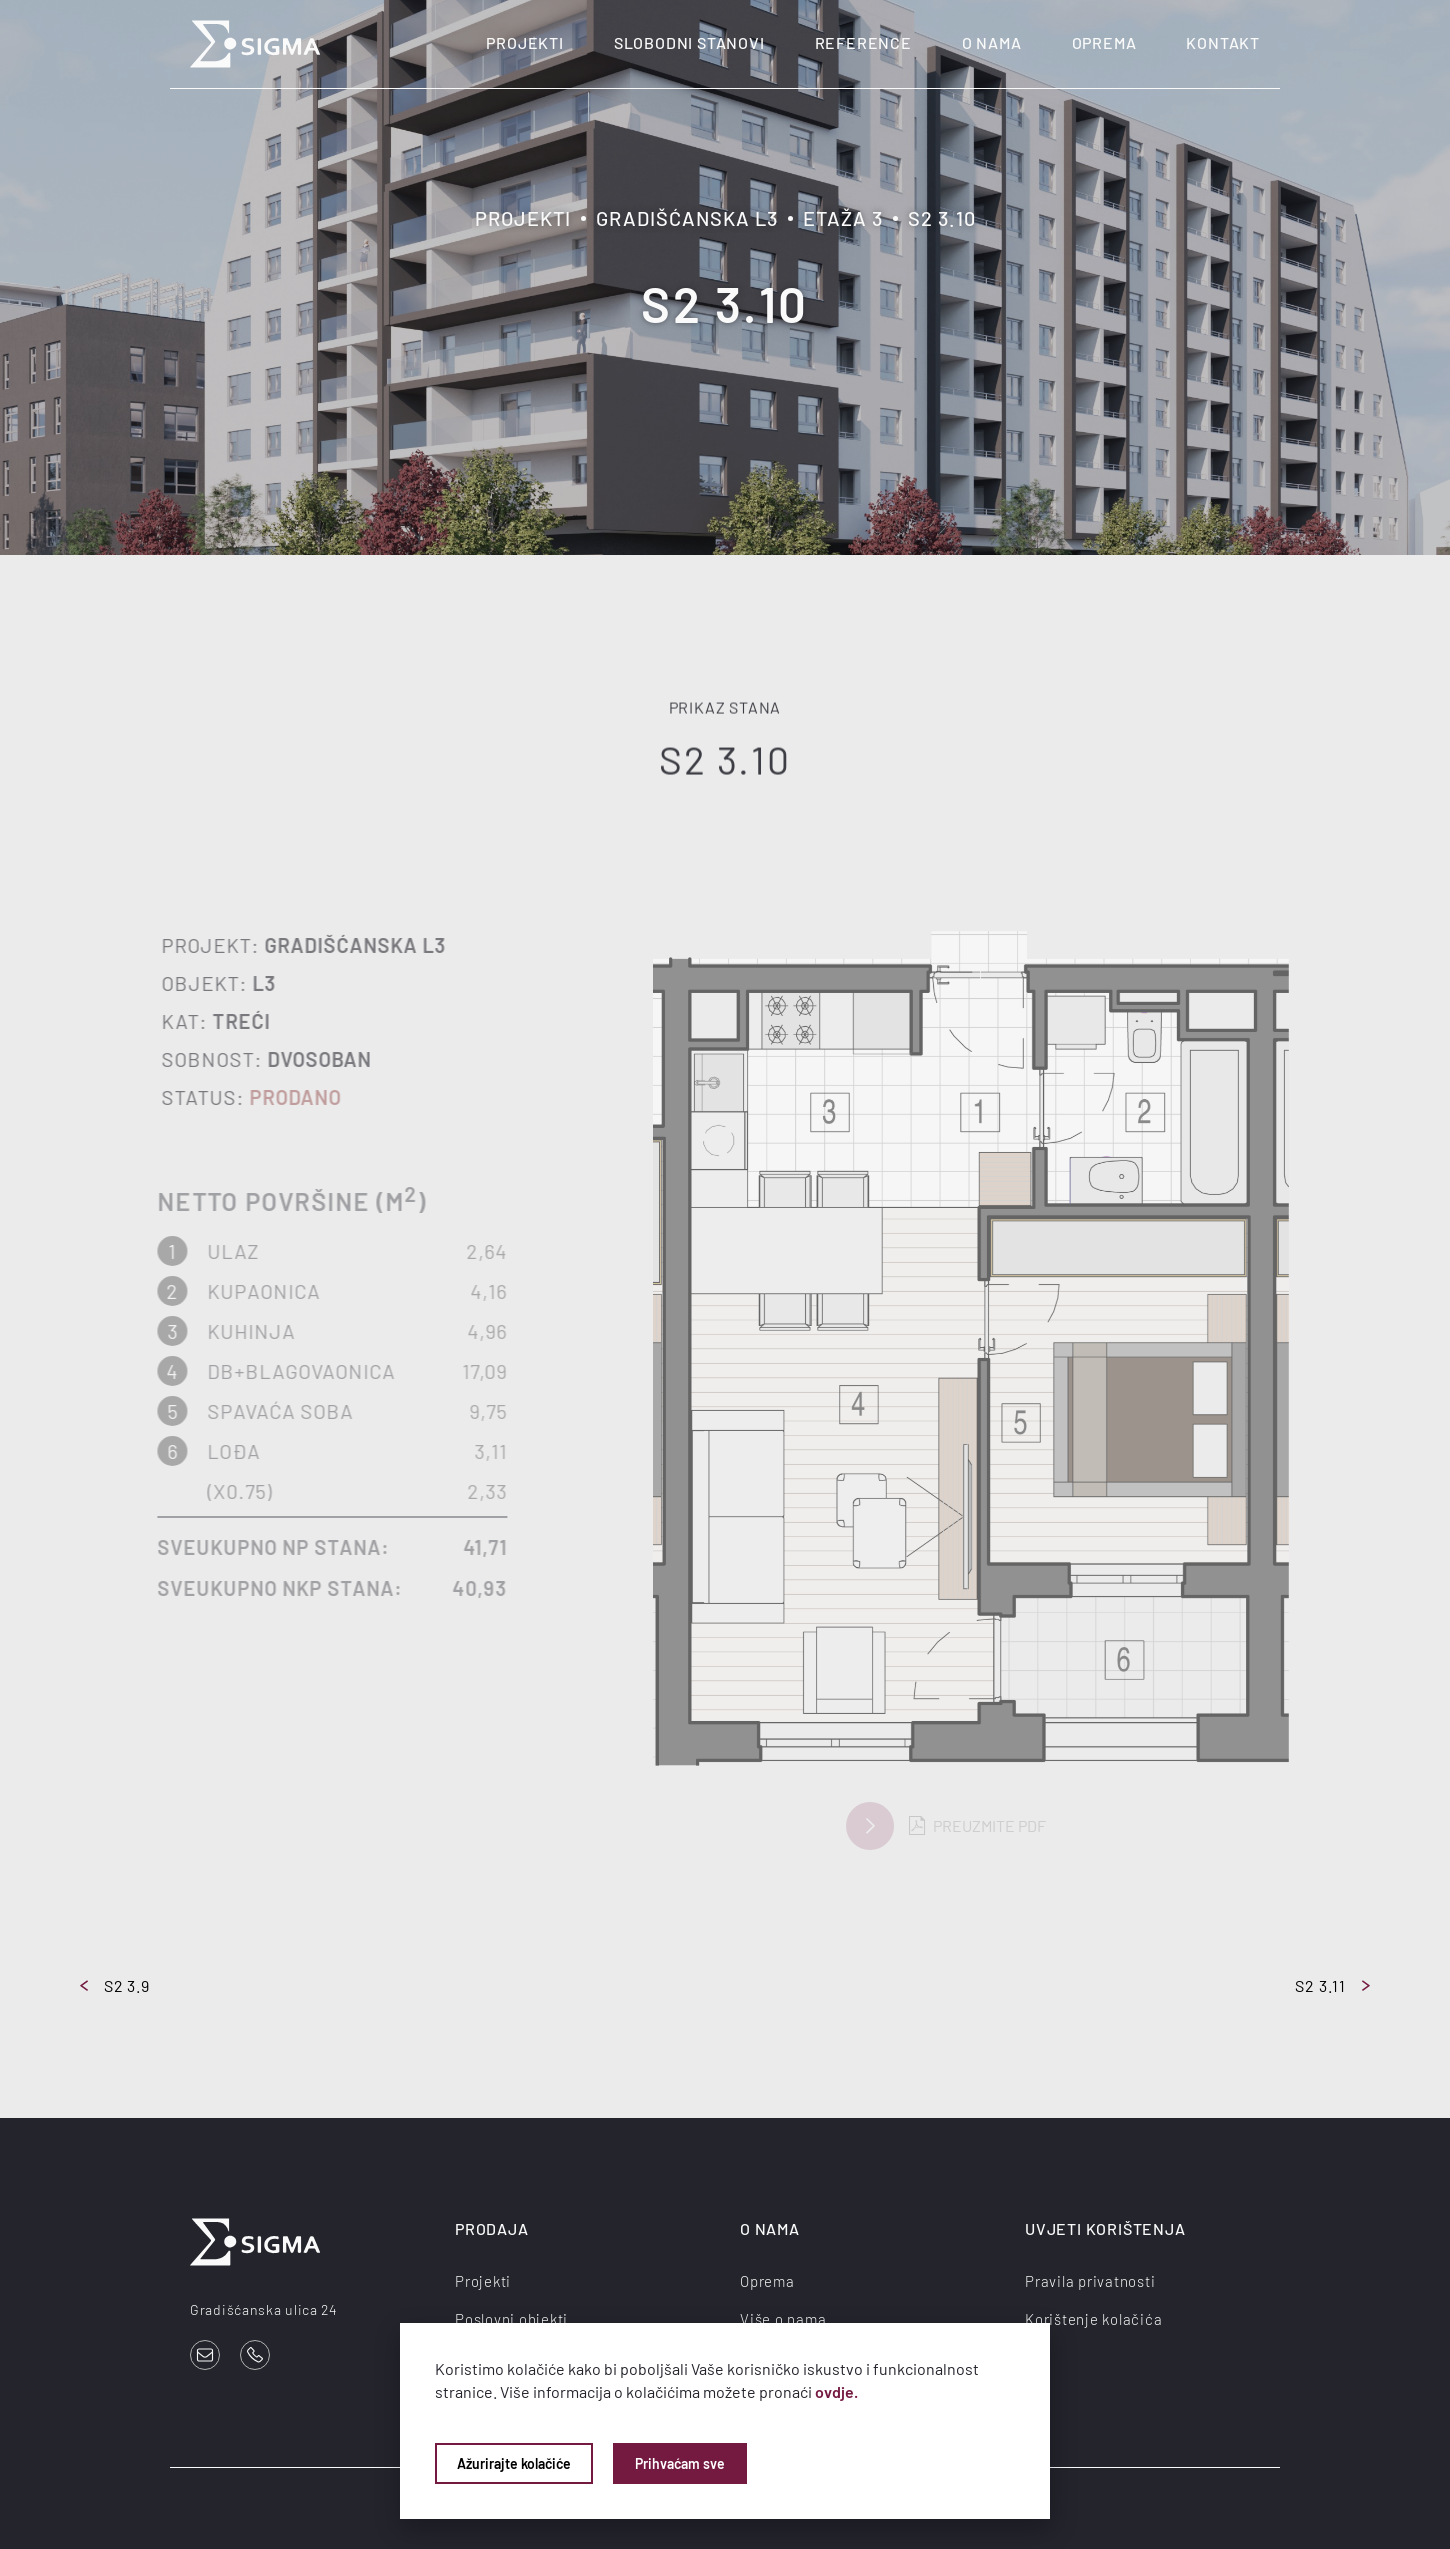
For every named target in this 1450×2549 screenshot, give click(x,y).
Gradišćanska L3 (687, 218)
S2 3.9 (115, 1985)
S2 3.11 (1332, 1985)
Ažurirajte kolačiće (514, 2463)
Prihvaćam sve (680, 2463)
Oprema (1104, 42)
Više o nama (783, 2319)
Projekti (524, 42)
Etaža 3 (843, 218)
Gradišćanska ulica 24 (264, 2309)
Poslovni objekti (511, 2319)
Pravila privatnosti (1090, 2281)
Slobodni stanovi (689, 42)
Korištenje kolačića (1093, 2319)
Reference (863, 42)
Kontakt (1223, 42)
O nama (992, 42)
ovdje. (836, 2391)
